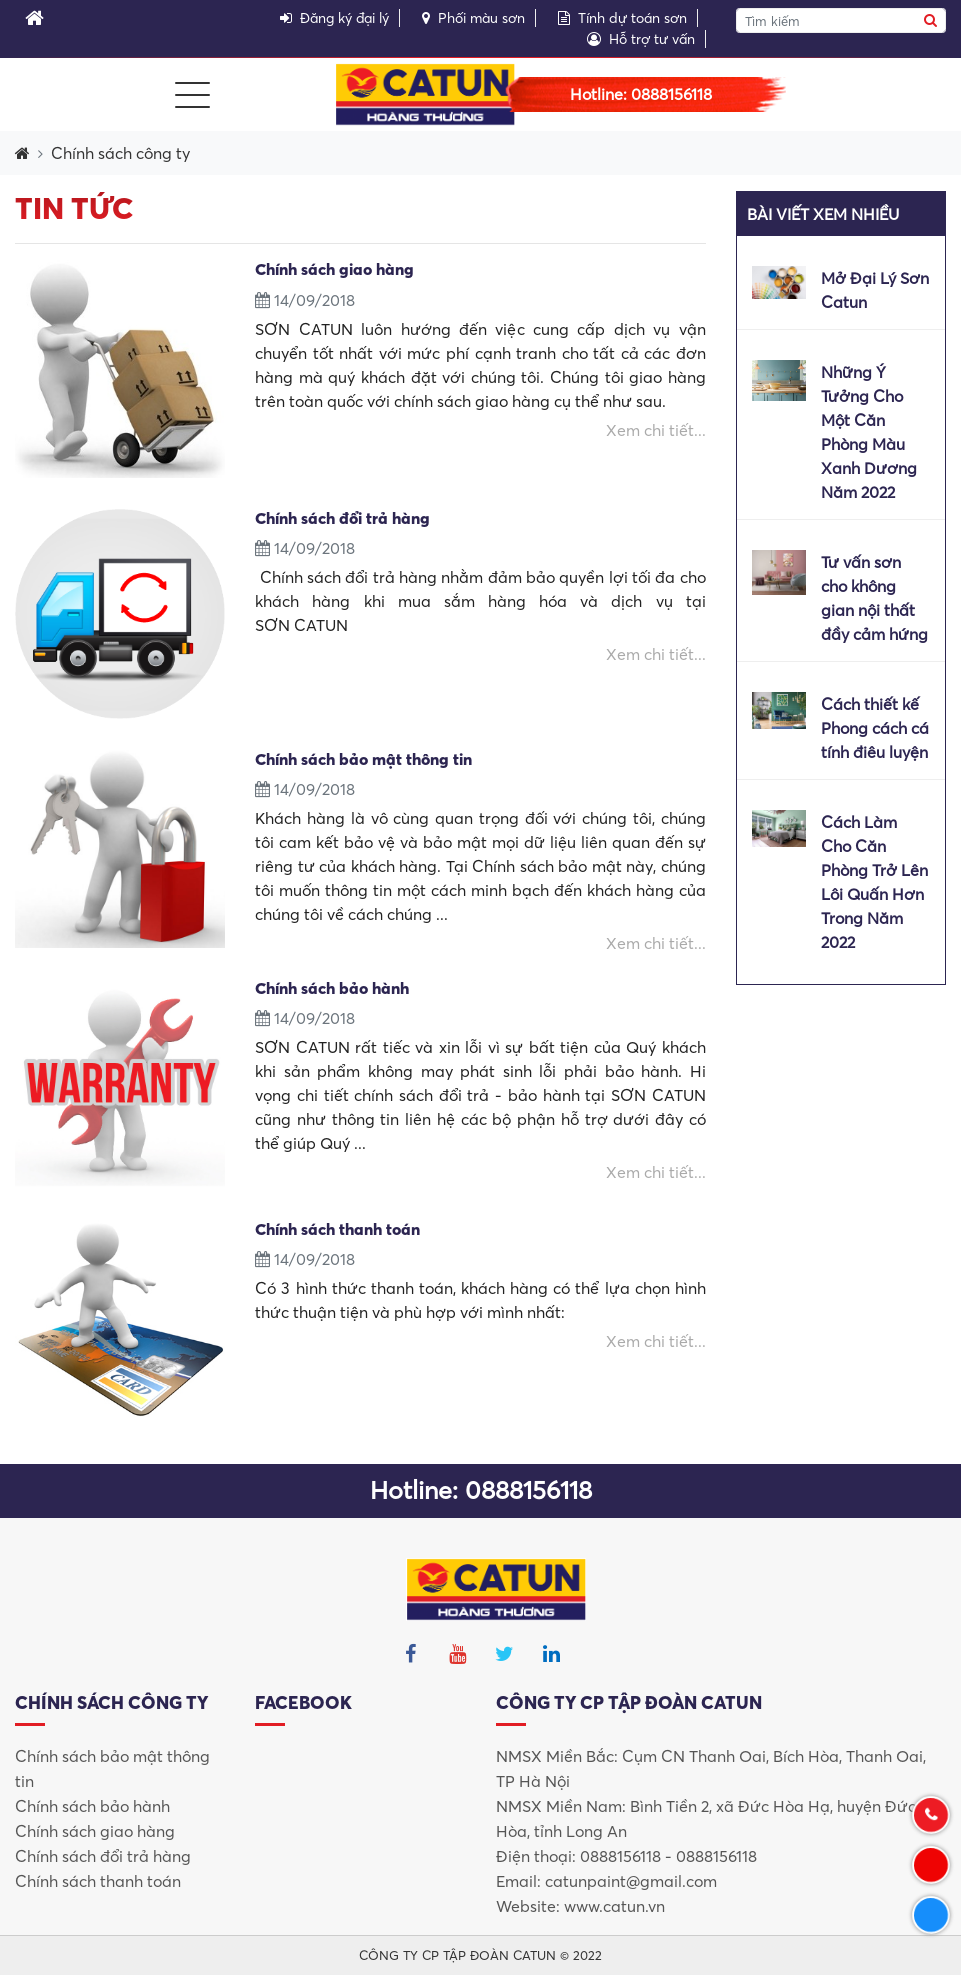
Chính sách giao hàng (95, 1831)
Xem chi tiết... (656, 430)
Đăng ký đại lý (334, 18)
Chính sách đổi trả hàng (103, 1856)
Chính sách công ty (120, 153)
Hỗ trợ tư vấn (641, 39)
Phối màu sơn (473, 18)
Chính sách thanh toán (98, 1881)
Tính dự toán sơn (622, 18)
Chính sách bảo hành (92, 1806)
